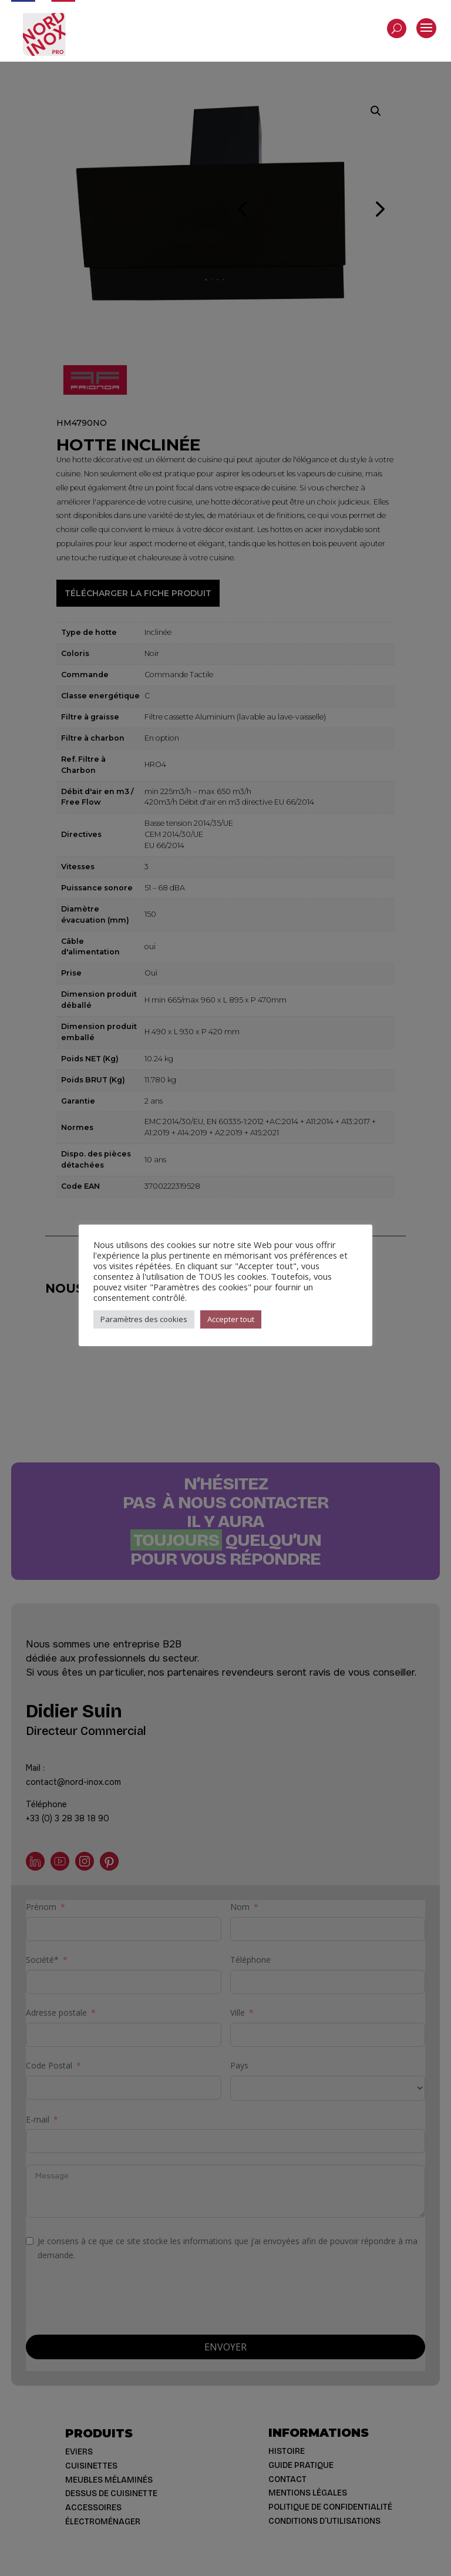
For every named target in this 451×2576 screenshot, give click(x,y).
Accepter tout (230, 1319)
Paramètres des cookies (143, 1319)
